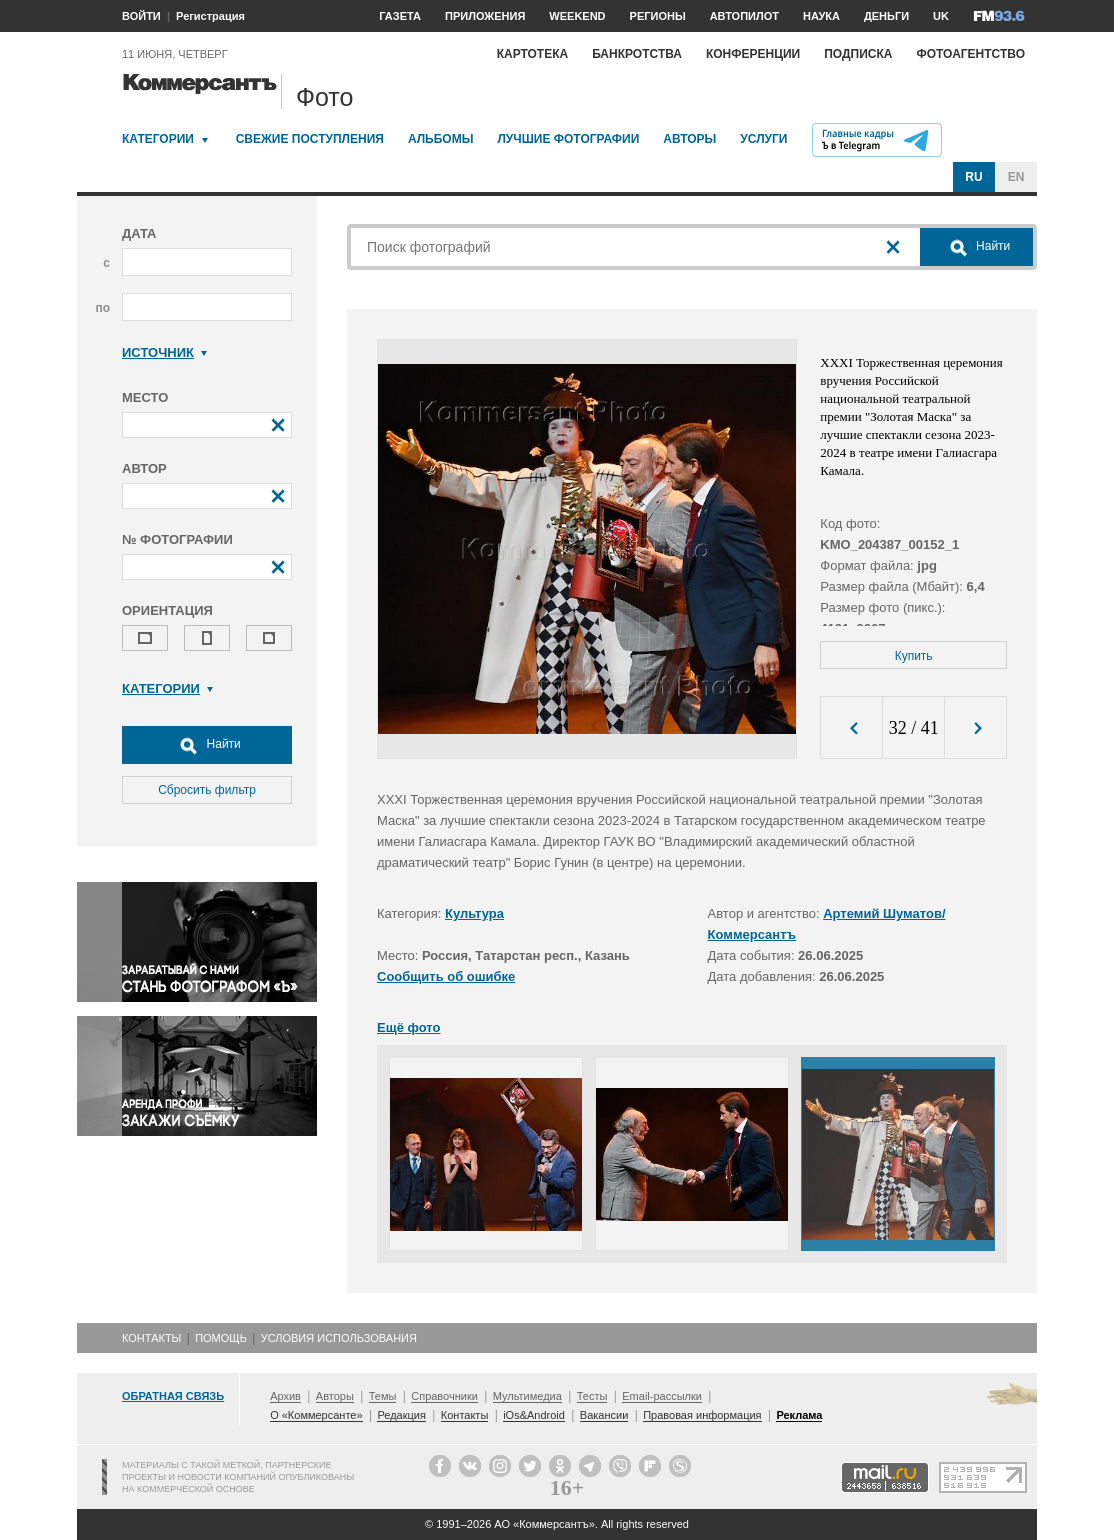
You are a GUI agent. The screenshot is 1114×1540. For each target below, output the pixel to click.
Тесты (592, 1396)
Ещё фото (408, 1027)
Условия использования (339, 1338)
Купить (914, 656)
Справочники (444, 1396)
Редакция (401, 1415)
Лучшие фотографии (568, 139)
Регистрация (210, 16)
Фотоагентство (970, 54)
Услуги (763, 139)
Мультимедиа (527, 1396)
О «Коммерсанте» (316, 1415)
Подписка (858, 54)
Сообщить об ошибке (446, 976)
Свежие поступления (310, 139)
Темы (383, 1396)
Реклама (799, 1415)
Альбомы (441, 139)
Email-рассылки (662, 1396)
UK (941, 16)
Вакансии (604, 1415)
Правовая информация (702, 1415)
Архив (285, 1396)
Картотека (533, 54)
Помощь (221, 1338)
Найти (207, 745)
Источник (164, 352)
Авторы (689, 139)
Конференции (753, 54)
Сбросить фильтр (207, 790)
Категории (158, 139)
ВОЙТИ (141, 16)
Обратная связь (173, 1396)
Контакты (151, 1338)
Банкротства (637, 54)
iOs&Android (534, 1415)
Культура (474, 913)
